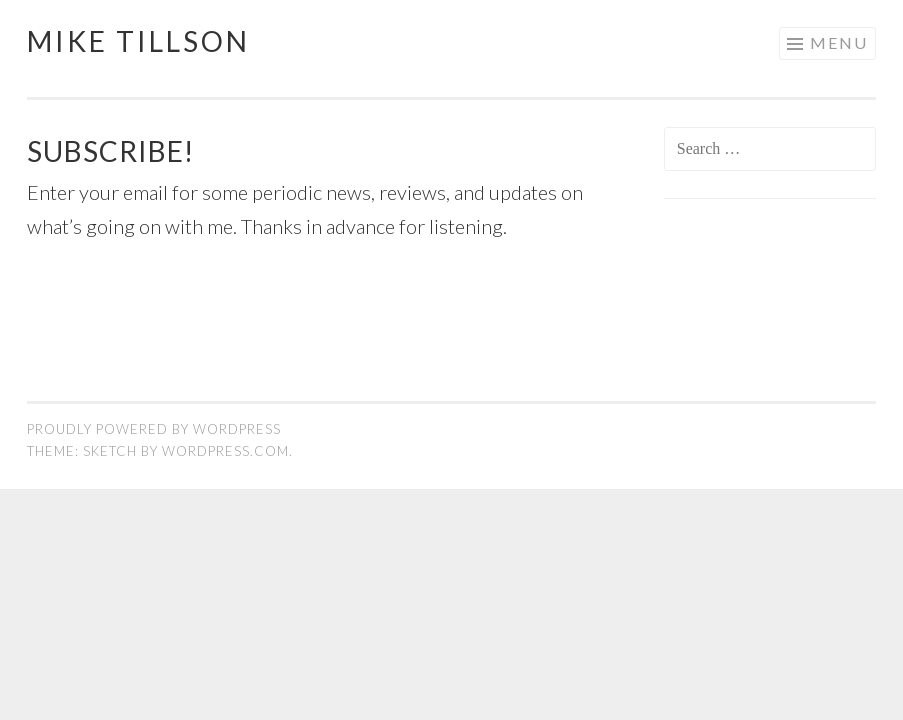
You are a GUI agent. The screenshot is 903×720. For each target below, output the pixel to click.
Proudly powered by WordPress (154, 429)
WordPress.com (225, 451)
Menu (839, 42)
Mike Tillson (138, 41)
